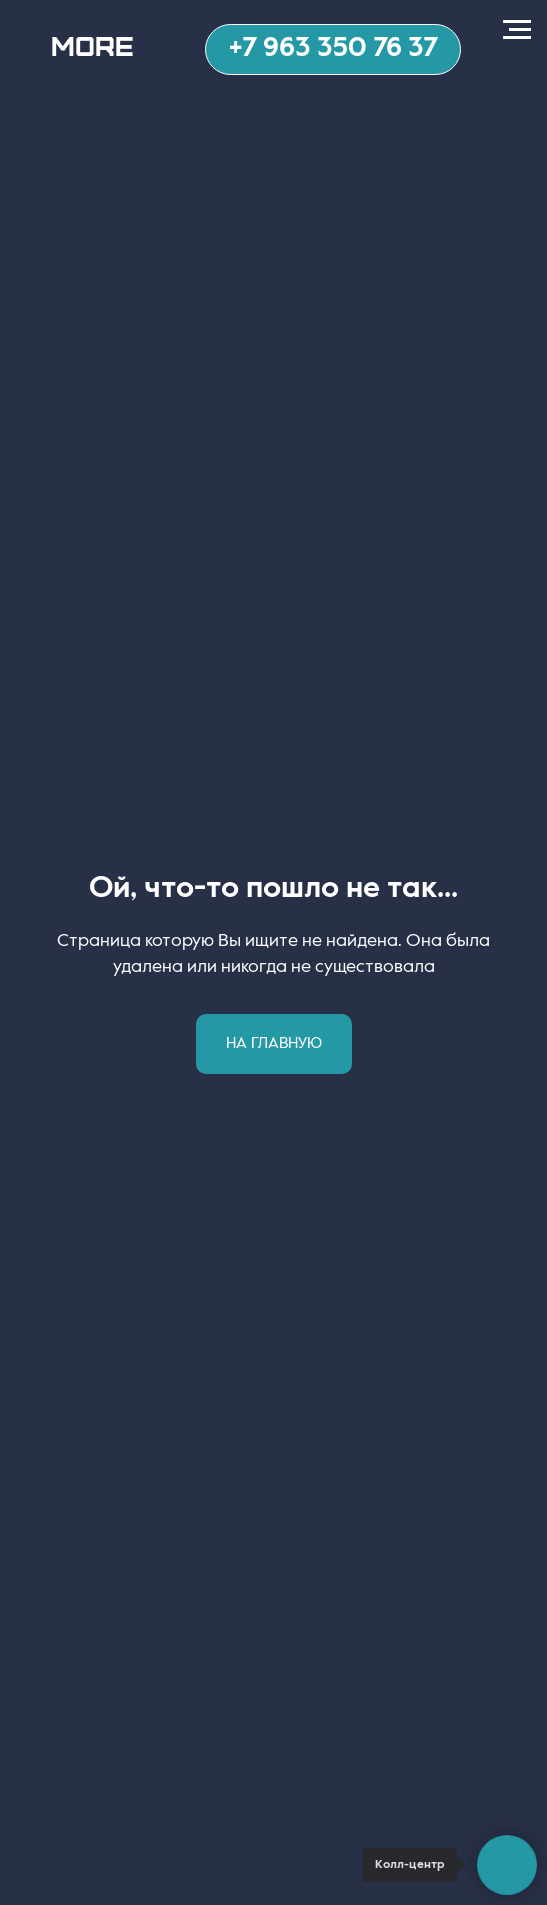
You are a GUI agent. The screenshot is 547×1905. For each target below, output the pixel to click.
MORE (92, 44)
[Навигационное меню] (517, 30)
